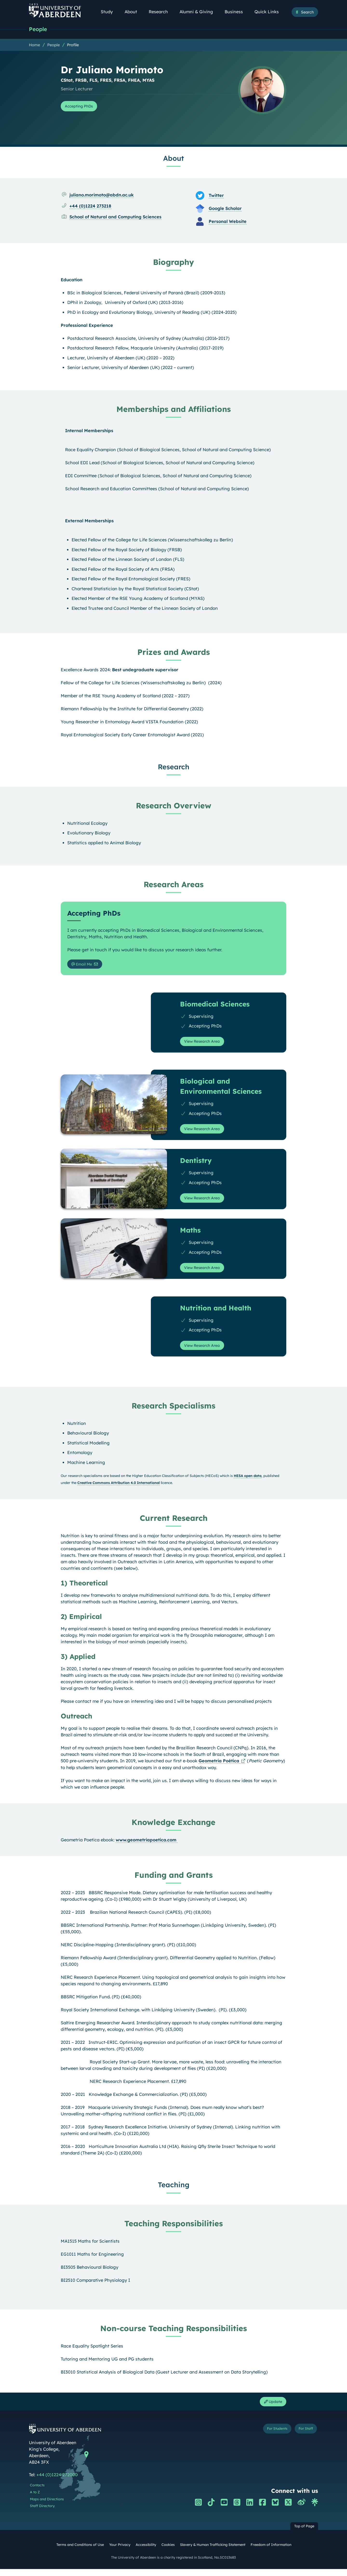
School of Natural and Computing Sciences (115, 217)
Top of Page (304, 2533)
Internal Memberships (89, 431)
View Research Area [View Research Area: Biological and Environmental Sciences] (205, 1132)
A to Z (35, 2499)
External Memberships (89, 521)
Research (161, 11)
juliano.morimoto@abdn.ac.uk (101, 195)
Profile (73, 45)
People (39, 29)
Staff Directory (42, 2513)
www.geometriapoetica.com (147, 1845)
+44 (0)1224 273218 (90, 206)
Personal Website (228, 222)
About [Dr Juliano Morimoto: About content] (173, 158)
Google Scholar (225, 209)
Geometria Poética (219, 1766)
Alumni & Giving (199, 11)
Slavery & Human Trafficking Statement (212, 2551)
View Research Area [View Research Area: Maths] (205, 1272)
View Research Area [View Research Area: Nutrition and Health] (205, 1351)
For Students (267, 2436)
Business (236, 11)
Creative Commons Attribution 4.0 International (118, 1488)
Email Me (84, 965)
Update (271, 2408)
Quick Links (269, 11)
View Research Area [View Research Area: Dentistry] (205, 1202)
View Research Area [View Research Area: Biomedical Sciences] (205, 1043)
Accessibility (146, 2551)
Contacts (37, 2492)
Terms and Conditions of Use (80, 2551)
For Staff (303, 2436)
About (133, 11)
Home (34, 45)
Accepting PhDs (82, 107)
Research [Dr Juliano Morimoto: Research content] (173, 767)
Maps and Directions (47, 2506)
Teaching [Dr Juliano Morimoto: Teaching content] (173, 2190)
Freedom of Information (271, 2551)
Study (109, 11)
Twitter (216, 196)
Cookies (168, 2551)
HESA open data (247, 1481)
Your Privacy (119, 2551)
